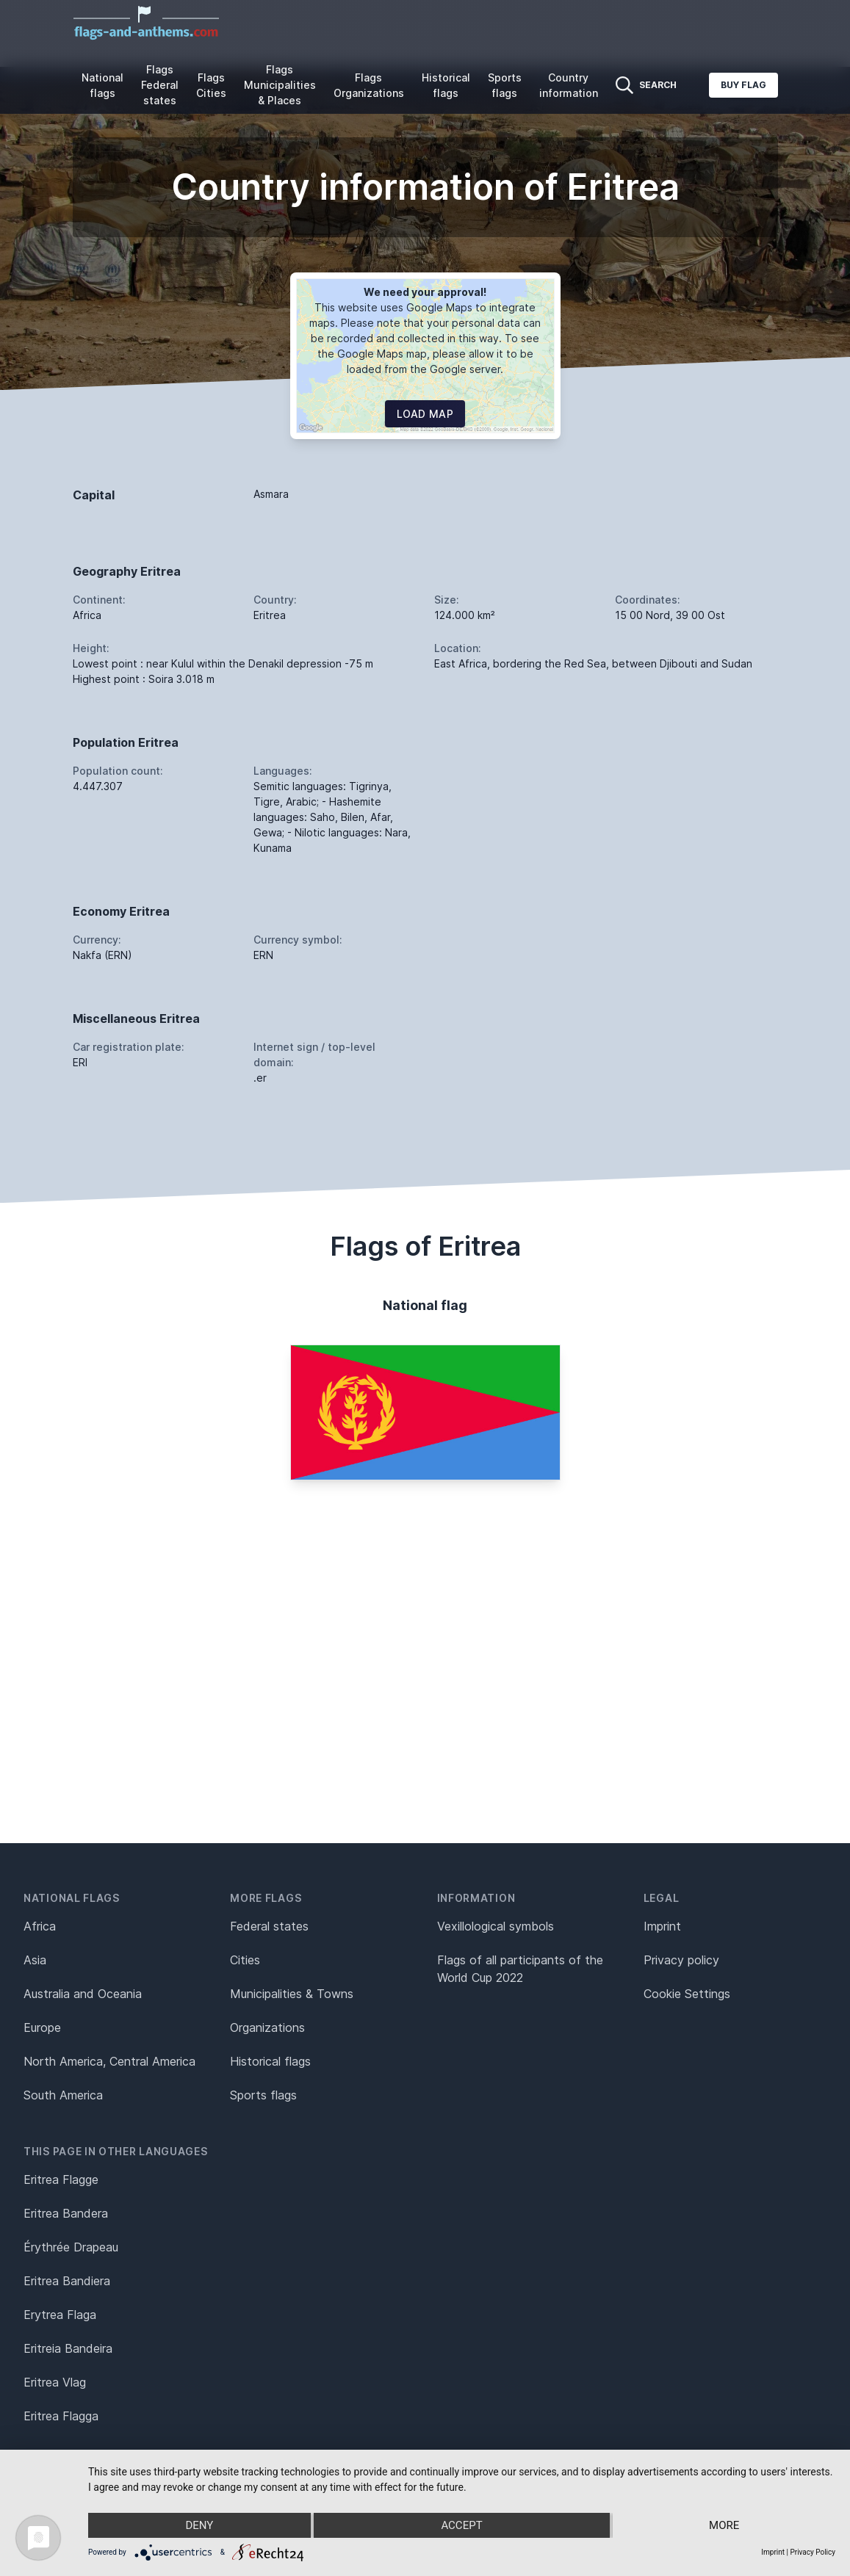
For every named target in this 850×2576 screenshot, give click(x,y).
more (724, 2525)
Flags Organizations (369, 85)
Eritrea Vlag (55, 2382)
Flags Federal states (160, 84)
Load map (425, 414)
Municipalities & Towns (291, 1993)
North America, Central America (109, 2061)
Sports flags (505, 85)
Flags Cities (211, 85)
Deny (199, 2525)
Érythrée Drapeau (71, 2247)
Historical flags (446, 85)
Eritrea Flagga (61, 2416)
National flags (102, 85)
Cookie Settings (687, 1993)
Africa (40, 1926)
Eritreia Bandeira (68, 2348)
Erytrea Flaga (60, 2314)
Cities (245, 1960)
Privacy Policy (812, 2552)
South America (63, 2095)
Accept (461, 2525)
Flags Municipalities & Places (280, 84)
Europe (42, 2027)
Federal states (269, 1926)
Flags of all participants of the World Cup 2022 (520, 1969)
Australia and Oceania (83, 1993)
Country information (568, 85)
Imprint (662, 1926)
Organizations (267, 2027)
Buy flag (743, 84)
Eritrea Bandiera (67, 2280)
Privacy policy (681, 1960)
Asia (35, 1960)
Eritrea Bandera (66, 2213)
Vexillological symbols (495, 1926)
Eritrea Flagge (61, 2179)
